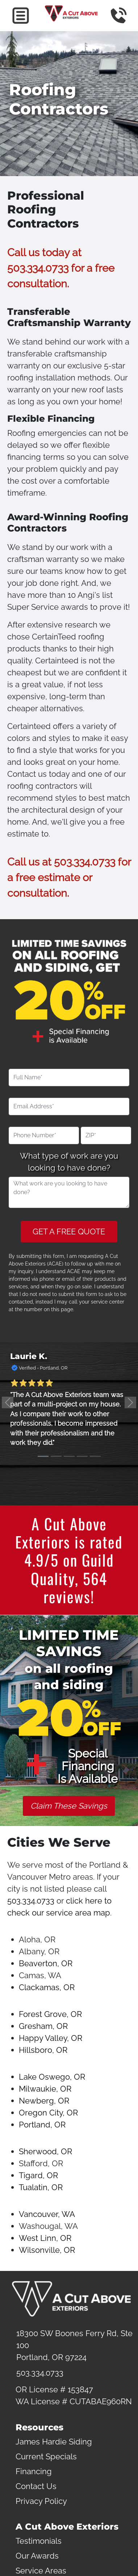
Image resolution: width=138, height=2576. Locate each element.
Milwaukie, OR (45, 2088)
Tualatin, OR (41, 2187)
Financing (34, 2471)
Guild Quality (72, 1568)
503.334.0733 (37, 268)
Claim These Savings (68, 1805)
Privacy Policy (41, 2501)
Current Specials (46, 2456)
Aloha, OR (37, 1939)
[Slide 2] (56, 1456)
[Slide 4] (82, 1456)
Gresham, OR (43, 2026)
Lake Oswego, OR (52, 2076)
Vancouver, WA (47, 2214)
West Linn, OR (45, 2238)
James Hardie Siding (54, 2441)
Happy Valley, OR (50, 2038)
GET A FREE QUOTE (69, 1231)
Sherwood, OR (45, 2151)
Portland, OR (42, 2124)
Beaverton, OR (45, 1963)
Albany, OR (39, 1951)
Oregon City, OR (48, 2112)
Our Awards (37, 2555)
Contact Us (36, 2486)
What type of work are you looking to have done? (69, 1161)
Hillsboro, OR (43, 2050)
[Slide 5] (95, 1456)
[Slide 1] (43, 1456)
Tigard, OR (38, 2175)
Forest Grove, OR (50, 2014)
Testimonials (39, 2541)
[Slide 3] (69, 1456)
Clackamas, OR (47, 1987)
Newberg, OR (44, 2100)
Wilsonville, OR (47, 2250)
